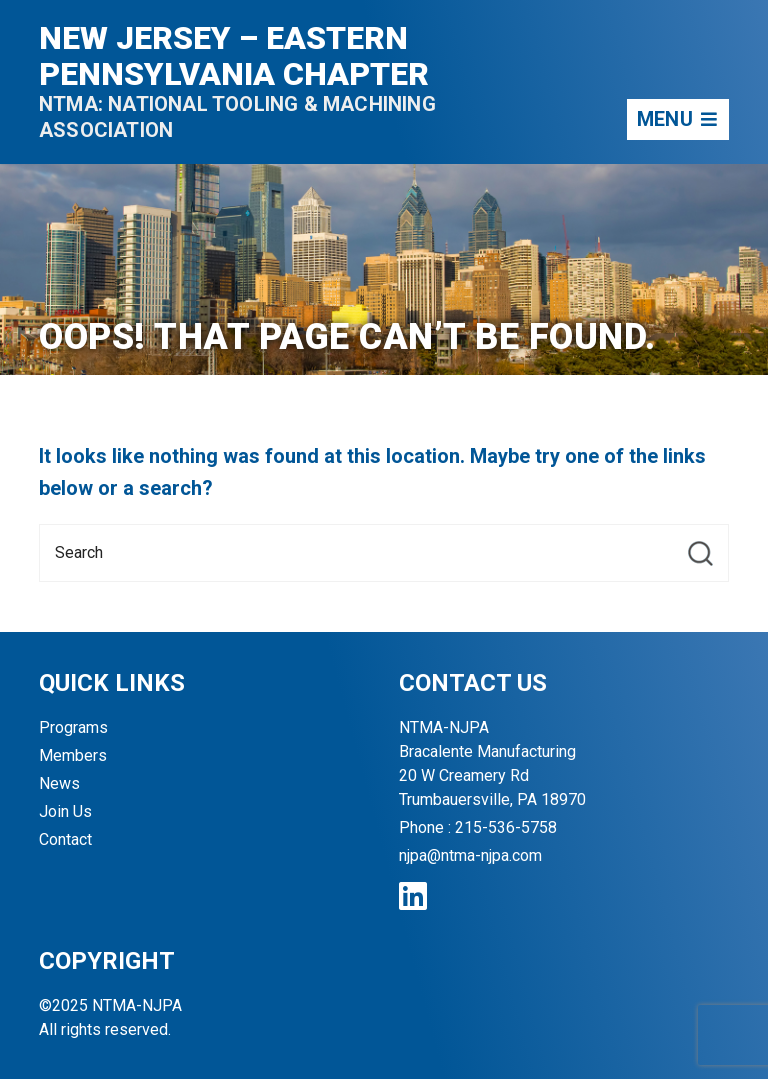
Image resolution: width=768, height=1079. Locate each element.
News (59, 783)
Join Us (65, 811)
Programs (73, 727)
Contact (65, 839)
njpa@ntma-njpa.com (470, 855)
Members (73, 755)
